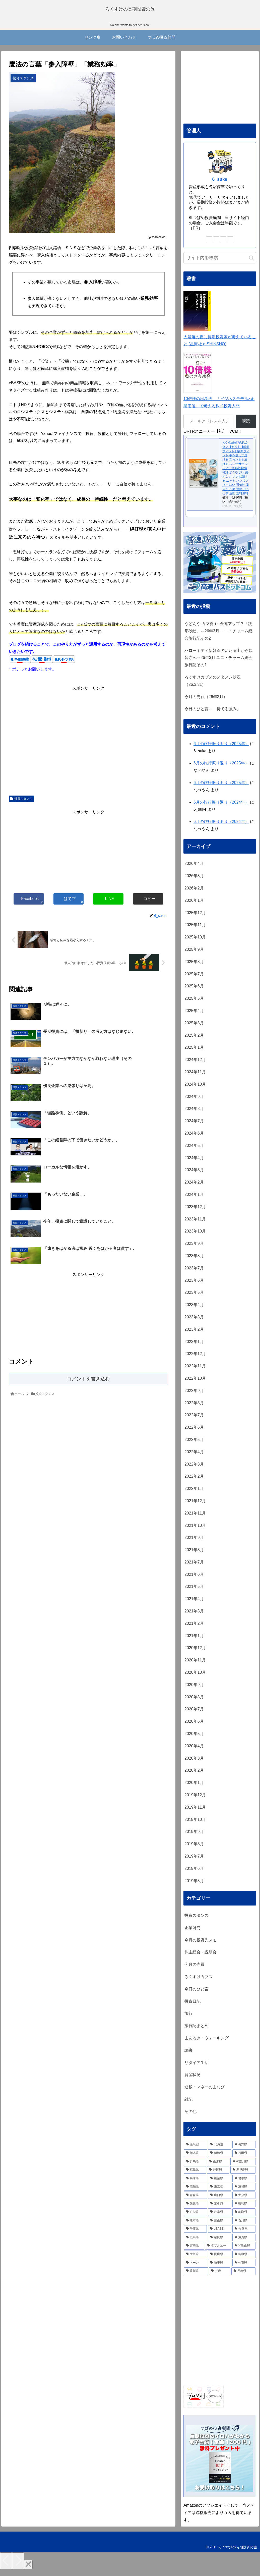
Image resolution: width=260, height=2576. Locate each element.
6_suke (219, 185)
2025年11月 (195, 931)
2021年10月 (195, 1531)
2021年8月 (194, 1556)
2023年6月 (194, 1286)
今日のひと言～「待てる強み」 (212, 715)
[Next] (18, 2566)
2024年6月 (194, 1139)
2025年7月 (194, 980)
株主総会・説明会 (200, 1958)
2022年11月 (195, 1372)
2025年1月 (194, 1053)
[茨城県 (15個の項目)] (243, 2193)
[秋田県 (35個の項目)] (243, 2159)
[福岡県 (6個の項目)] (219, 2243)
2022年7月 (194, 1421)
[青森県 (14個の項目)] (195, 2201)
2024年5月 (194, 1151)
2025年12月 (195, 918)
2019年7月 (194, 1862)
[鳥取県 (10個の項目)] (243, 2218)
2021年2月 (194, 1629)
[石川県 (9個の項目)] (243, 2226)
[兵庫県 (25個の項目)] (195, 2184)
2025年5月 (194, 1004)
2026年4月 (194, 869)
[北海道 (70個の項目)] (219, 2150)
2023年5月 (194, 1298)
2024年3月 (194, 1176)
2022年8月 (194, 1409)
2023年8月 (194, 1262)
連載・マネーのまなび (204, 2093)
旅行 (188, 2019)
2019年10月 (195, 1825)
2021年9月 (194, 1543)
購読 (246, 427)
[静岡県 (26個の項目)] (218, 2176)
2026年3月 (194, 882)
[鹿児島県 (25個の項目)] (242, 2176)
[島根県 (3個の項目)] (243, 2260)
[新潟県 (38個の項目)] (219, 2159)
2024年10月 (195, 1090)
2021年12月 (195, 1507)
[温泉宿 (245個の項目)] (195, 2150)
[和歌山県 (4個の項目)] (243, 2252)
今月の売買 (194, 1970)
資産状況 (192, 2081)
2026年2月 (194, 894)
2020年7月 (194, 1715)
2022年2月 (194, 1482)
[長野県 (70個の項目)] (243, 2150)
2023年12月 (195, 1213)
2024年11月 (195, 1078)
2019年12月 (195, 1801)
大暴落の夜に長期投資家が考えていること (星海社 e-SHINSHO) (219, 342)
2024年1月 (194, 1200)
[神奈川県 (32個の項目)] (242, 2167)
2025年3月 (194, 1029)
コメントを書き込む (88, 1257)
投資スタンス (21, 804)
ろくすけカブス (198, 1983)
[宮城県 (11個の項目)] (195, 2218)
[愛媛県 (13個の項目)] (195, 2209)
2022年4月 (194, 1458)
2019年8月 (194, 1850)
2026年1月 (194, 906)
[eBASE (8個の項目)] (219, 2235)
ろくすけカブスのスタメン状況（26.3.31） (212, 687)
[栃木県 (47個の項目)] (195, 2159)
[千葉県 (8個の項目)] (195, 2235)
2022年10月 (195, 1384)
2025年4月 (194, 1017)
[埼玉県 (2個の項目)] (219, 2268)
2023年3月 (194, 1323)
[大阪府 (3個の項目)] (195, 2260)
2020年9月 (194, 1691)
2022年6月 (194, 1433)
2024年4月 (194, 1163)
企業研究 (192, 1934)
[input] (219, 263)
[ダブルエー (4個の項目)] (218, 2252)
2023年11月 (195, 1225)
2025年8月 (194, 968)
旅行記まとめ (196, 2032)
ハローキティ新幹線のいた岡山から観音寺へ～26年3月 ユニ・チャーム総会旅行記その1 (218, 663)
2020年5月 (194, 1740)
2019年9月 (194, 1837)
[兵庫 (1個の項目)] (219, 2277)
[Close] (28, 2570)
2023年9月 (194, 1249)
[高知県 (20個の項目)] (195, 2193)
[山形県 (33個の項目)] (218, 2167)
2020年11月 (195, 1666)
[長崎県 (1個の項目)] (243, 2277)
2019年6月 (194, 1874)
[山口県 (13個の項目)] (219, 2201)
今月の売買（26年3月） (205, 702)
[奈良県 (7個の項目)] (243, 2235)
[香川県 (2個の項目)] (196, 2277)
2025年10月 (195, 943)
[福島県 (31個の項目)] (195, 2176)
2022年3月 (194, 1470)
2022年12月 (195, 1360)
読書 (188, 2056)
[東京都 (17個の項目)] (219, 2193)
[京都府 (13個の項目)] (219, 2209)
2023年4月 (194, 1311)
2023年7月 (194, 1274)
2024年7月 (194, 1127)
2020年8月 (194, 1703)
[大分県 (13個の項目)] (243, 2201)
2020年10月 (195, 1678)
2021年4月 (194, 1605)
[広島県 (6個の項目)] (195, 2243)
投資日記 (192, 2007)
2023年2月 (194, 1335)
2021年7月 (194, 1568)
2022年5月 (194, 1445)
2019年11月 (195, 1813)
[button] (251, 264)
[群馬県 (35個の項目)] (195, 2167)
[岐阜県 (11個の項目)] (219, 2218)
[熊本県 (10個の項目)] (195, 2226)
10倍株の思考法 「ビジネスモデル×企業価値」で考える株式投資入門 (218, 404)
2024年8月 (194, 1114)
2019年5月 (194, 1886)
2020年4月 (194, 1752)
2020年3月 (194, 1764)
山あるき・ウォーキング (206, 2044)
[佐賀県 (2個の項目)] (243, 2268)
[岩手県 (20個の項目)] (243, 2184)
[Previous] (6, 2566)
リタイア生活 (196, 2068)
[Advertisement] (88, 746)
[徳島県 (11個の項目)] (243, 2209)
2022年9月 (194, 1396)
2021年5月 (194, 1592)
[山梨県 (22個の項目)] (219, 2184)
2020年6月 (194, 1727)
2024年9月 (194, 1102)
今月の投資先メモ (200, 1946)
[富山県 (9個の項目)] (219, 2226)
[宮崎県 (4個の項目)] (194, 2252)
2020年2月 (194, 1776)
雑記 (188, 2105)
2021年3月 (194, 1617)
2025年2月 (194, 1041)
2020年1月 (194, 1788)
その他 (190, 2117)
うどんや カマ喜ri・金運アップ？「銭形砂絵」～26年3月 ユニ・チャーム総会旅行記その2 (218, 637)
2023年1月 (194, 1347)
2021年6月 (194, 1580)
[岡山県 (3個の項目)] (219, 2260)
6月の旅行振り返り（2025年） (221, 750)
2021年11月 (195, 1519)
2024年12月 (195, 1065)
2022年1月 (194, 1494)
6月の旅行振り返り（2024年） (221, 808)
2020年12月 (195, 1654)
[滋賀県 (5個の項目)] (243, 2243)
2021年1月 (194, 1641)
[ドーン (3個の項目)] (195, 2268)
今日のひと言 (196, 1995)
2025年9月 (194, 955)
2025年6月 (194, 992)
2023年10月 (195, 1237)
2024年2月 (194, 1188)
